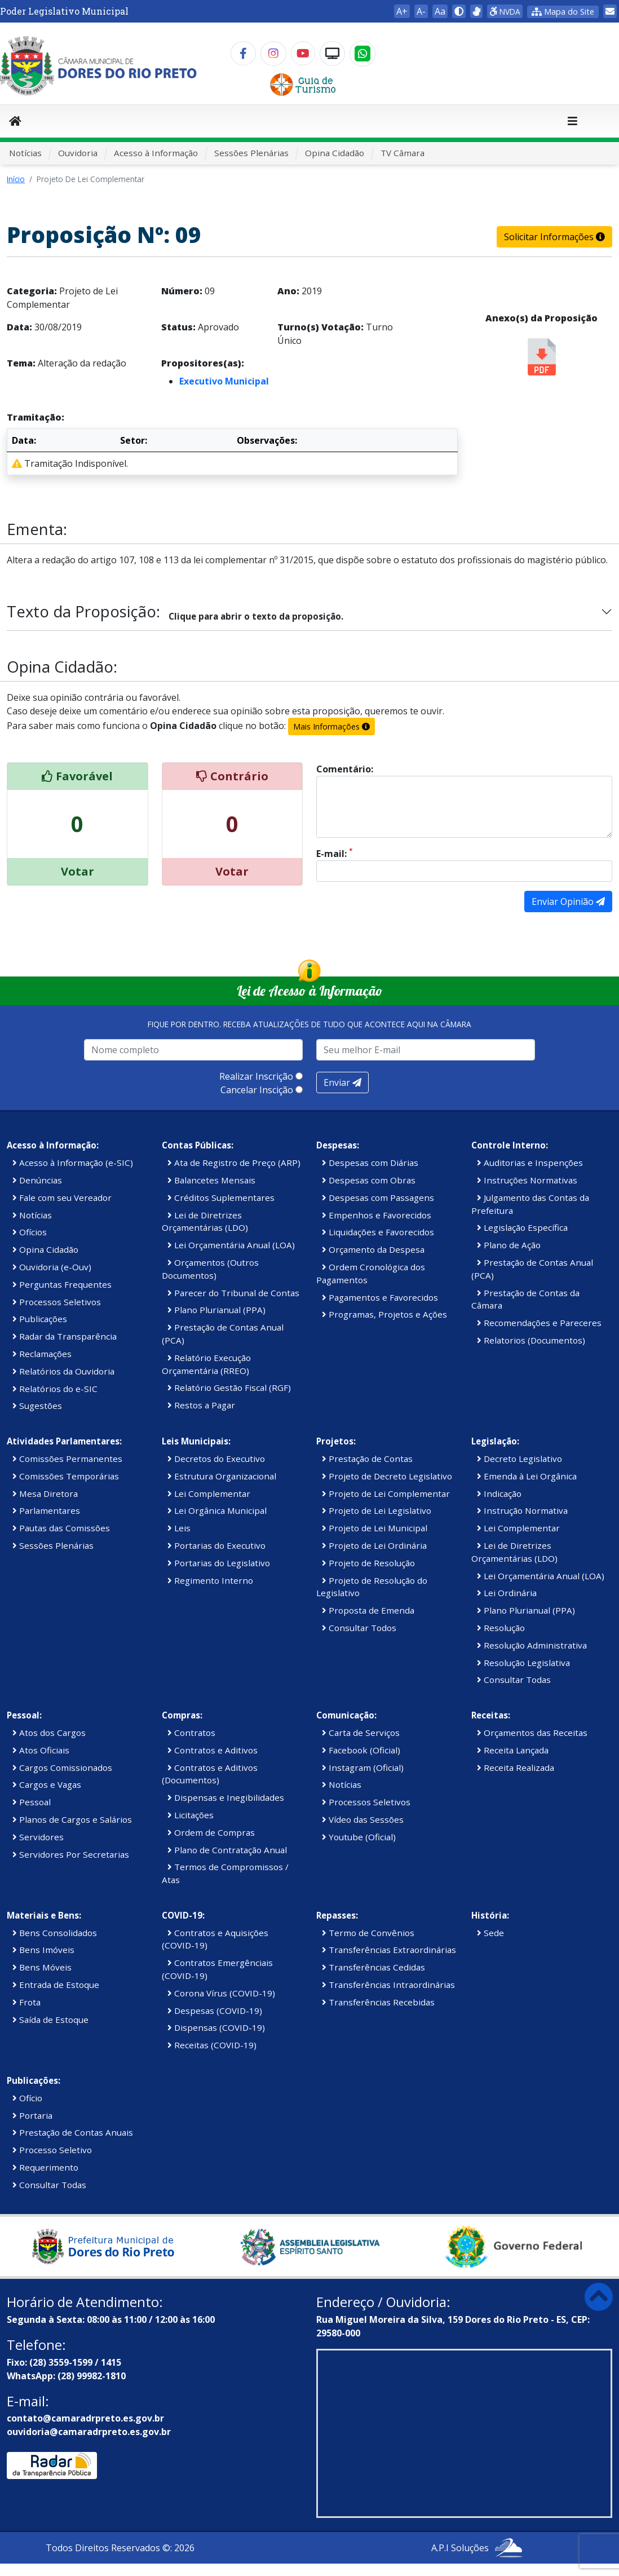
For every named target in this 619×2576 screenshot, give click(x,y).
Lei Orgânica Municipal (217, 1510)
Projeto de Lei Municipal (374, 1528)
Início (16, 179)
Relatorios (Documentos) (531, 1340)
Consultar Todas (514, 1679)
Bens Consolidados (54, 1932)
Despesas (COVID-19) (214, 2010)
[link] (476, 11)
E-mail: (334, 853)
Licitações (190, 1815)
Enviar (342, 1082)
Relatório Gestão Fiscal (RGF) (229, 1387)
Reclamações (42, 1353)
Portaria (32, 2115)
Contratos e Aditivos (212, 1750)
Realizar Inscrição (256, 1076)
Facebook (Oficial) (361, 1750)
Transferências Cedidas (373, 1967)
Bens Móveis (42, 1967)
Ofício (27, 2098)
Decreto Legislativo (519, 1458)
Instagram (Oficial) (363, 1767)
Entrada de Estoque (55, 1984)
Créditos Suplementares (221, 1197)
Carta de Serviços (361, 1732)
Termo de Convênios (368, 1932)
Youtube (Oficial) (359, 1836)
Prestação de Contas (367, 1458)
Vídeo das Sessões (363, 1819)
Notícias (25, 152)
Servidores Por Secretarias (70, 1854)
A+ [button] (402, 11)
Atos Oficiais (40, 1750)
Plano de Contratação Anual (227, 1849)
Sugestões (37, 1405)
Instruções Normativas (527, 1180)
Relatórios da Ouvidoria (63, 1371)
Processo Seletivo (52, 2149)
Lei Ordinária (507, 1592)
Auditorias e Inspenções (530, 1162)
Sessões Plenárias (251, 152)
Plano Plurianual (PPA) (216, 1309)
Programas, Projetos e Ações (384, 1314)
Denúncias (37, 1180)
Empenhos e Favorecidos (376, 1215)
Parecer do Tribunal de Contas (233, 1292)
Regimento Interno (210, 1580)
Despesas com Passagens (378, 1197)
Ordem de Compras (211, 1832)
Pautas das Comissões (61, 1528)
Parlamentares (46, 1510)
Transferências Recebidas (378, 2002)
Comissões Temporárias (65, 1476)
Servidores (38, 1836)
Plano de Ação (509, 1245)
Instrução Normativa (522, 1510)
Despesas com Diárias (370, 1162)
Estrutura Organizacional (221, 1476)
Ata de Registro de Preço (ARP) (233, 1162)
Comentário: (344, 769)
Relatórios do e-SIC (55, 1388)
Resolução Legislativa (523, 1662)
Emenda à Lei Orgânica (527, 1476)
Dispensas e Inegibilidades (225, 1797)
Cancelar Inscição (256, 1090)
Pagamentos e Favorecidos (380, 1297)
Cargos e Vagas (46, 1784)
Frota (26, 2002)
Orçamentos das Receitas (532, 1732)
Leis (179, 1528)
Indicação (499, 1493)
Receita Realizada (515, 1767)
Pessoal (31, 1802)
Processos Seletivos (56, 1301)
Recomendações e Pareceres (539, 1322)
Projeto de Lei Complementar (386, 1493)
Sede (490, 1932)
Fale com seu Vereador (62, 1197)
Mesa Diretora (45, 1493)
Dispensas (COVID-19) (216, 2027)
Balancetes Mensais (211, 1180)
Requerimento (45, 2167)
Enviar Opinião (568, 901)
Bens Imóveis (43, 1949)
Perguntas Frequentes (62, 1284)
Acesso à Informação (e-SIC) (72, 1162)
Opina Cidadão (334, 152)
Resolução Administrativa (532, 1645)
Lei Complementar (208, 1493)
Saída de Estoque (50, 2019)
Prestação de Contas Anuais (72, 2132)
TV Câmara (403, 152)
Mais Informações (331, 726)
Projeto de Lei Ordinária (374, 1545)
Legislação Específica (522, 1227)
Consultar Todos (359, 1627)
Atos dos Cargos (49, 1732)
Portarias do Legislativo (218, 1562)
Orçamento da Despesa (373, 1249)
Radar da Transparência (64, 1336)
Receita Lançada (513, 1750)
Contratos (191, 1732)
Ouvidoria (78, 152)
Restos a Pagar (201, 1405)
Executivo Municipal (224, 381)
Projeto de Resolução (368, 1562)
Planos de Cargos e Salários (72, 1819)
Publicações (39, 1318)
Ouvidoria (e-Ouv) (51, 1266)
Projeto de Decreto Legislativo (387, 1476)
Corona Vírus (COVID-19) (221, 1993)
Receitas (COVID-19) (212, 2045)
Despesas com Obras (368, 1180)
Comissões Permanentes (67, 1458)
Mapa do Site (563, 11)
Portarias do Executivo (216, 1545)
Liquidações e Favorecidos (378, 1232)
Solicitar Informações (554, 237)
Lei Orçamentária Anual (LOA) (231, 1245)
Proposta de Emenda (368, 1610)
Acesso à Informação (156, 152)
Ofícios (29, 1232)
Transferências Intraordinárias (388, 1984)
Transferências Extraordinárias (389, 1949)
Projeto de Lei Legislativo (376, 1510)
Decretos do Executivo (216, 1458)
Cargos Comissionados (62, 1767)
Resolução (501, 1627)
